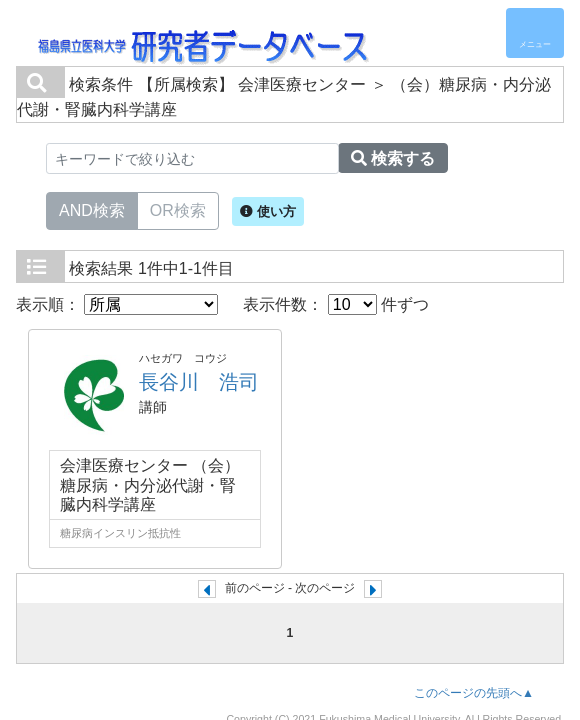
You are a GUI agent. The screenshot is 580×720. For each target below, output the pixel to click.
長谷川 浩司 (199, 382)
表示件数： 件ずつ (336, 304)
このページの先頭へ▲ (474, 693)
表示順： (117, 304)
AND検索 (92, 209)
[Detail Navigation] (535, 33)
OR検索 (178, 209)
